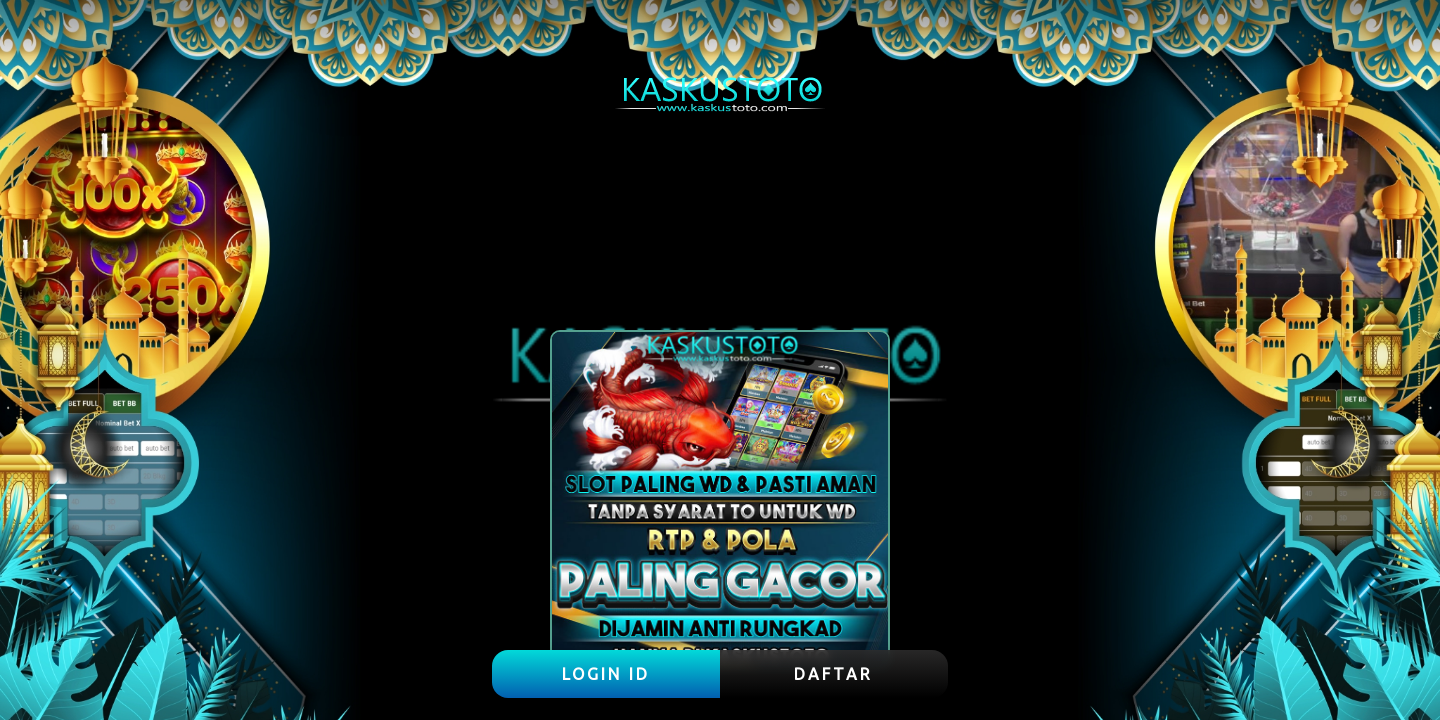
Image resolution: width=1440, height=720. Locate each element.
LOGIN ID (606, 674)
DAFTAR (833, 674)
